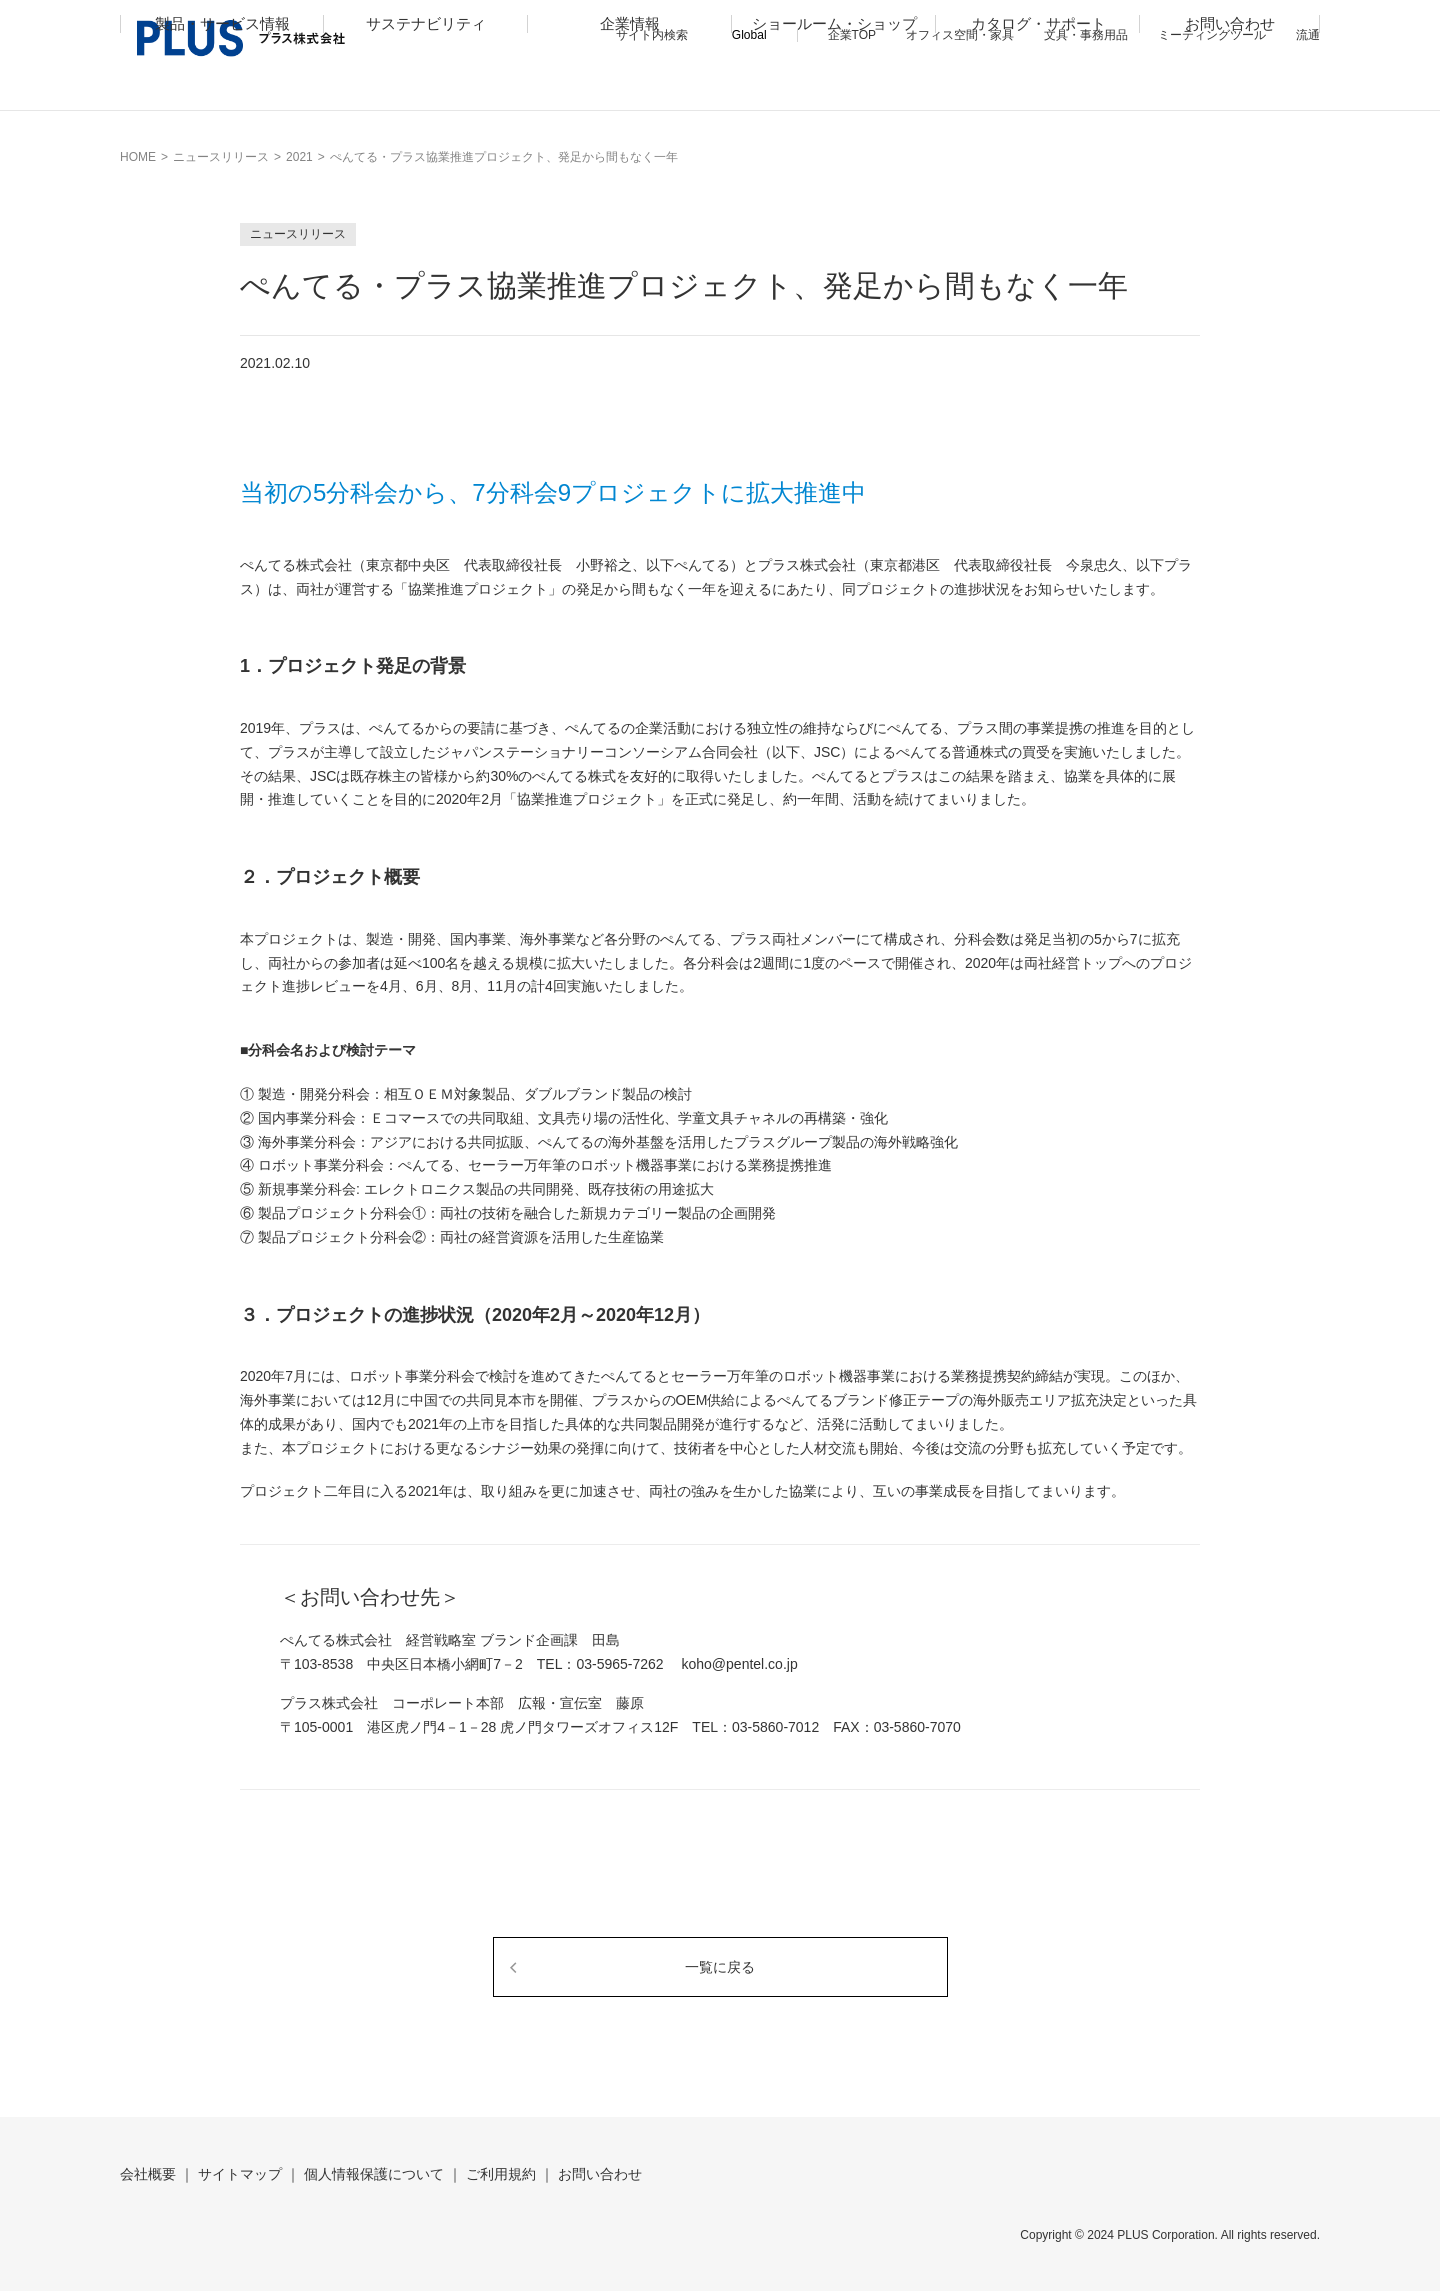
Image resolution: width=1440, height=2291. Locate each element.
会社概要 (148, 2174)
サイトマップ (240, 2174)
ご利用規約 (501, 2174)
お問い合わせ (1230, 86)
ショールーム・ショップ (834, 86)
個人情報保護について (374, 2174)
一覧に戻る (720, 1967)
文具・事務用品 (1086, 35)
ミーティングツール (1212, 35)
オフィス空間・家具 (960, 35)
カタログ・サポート (1038, 86)
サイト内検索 (652, 35)
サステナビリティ (426, 86)
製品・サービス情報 (222, 86)
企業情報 (630, 86)
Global (749, 35)
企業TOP (852, 35)
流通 (1308, 35)
